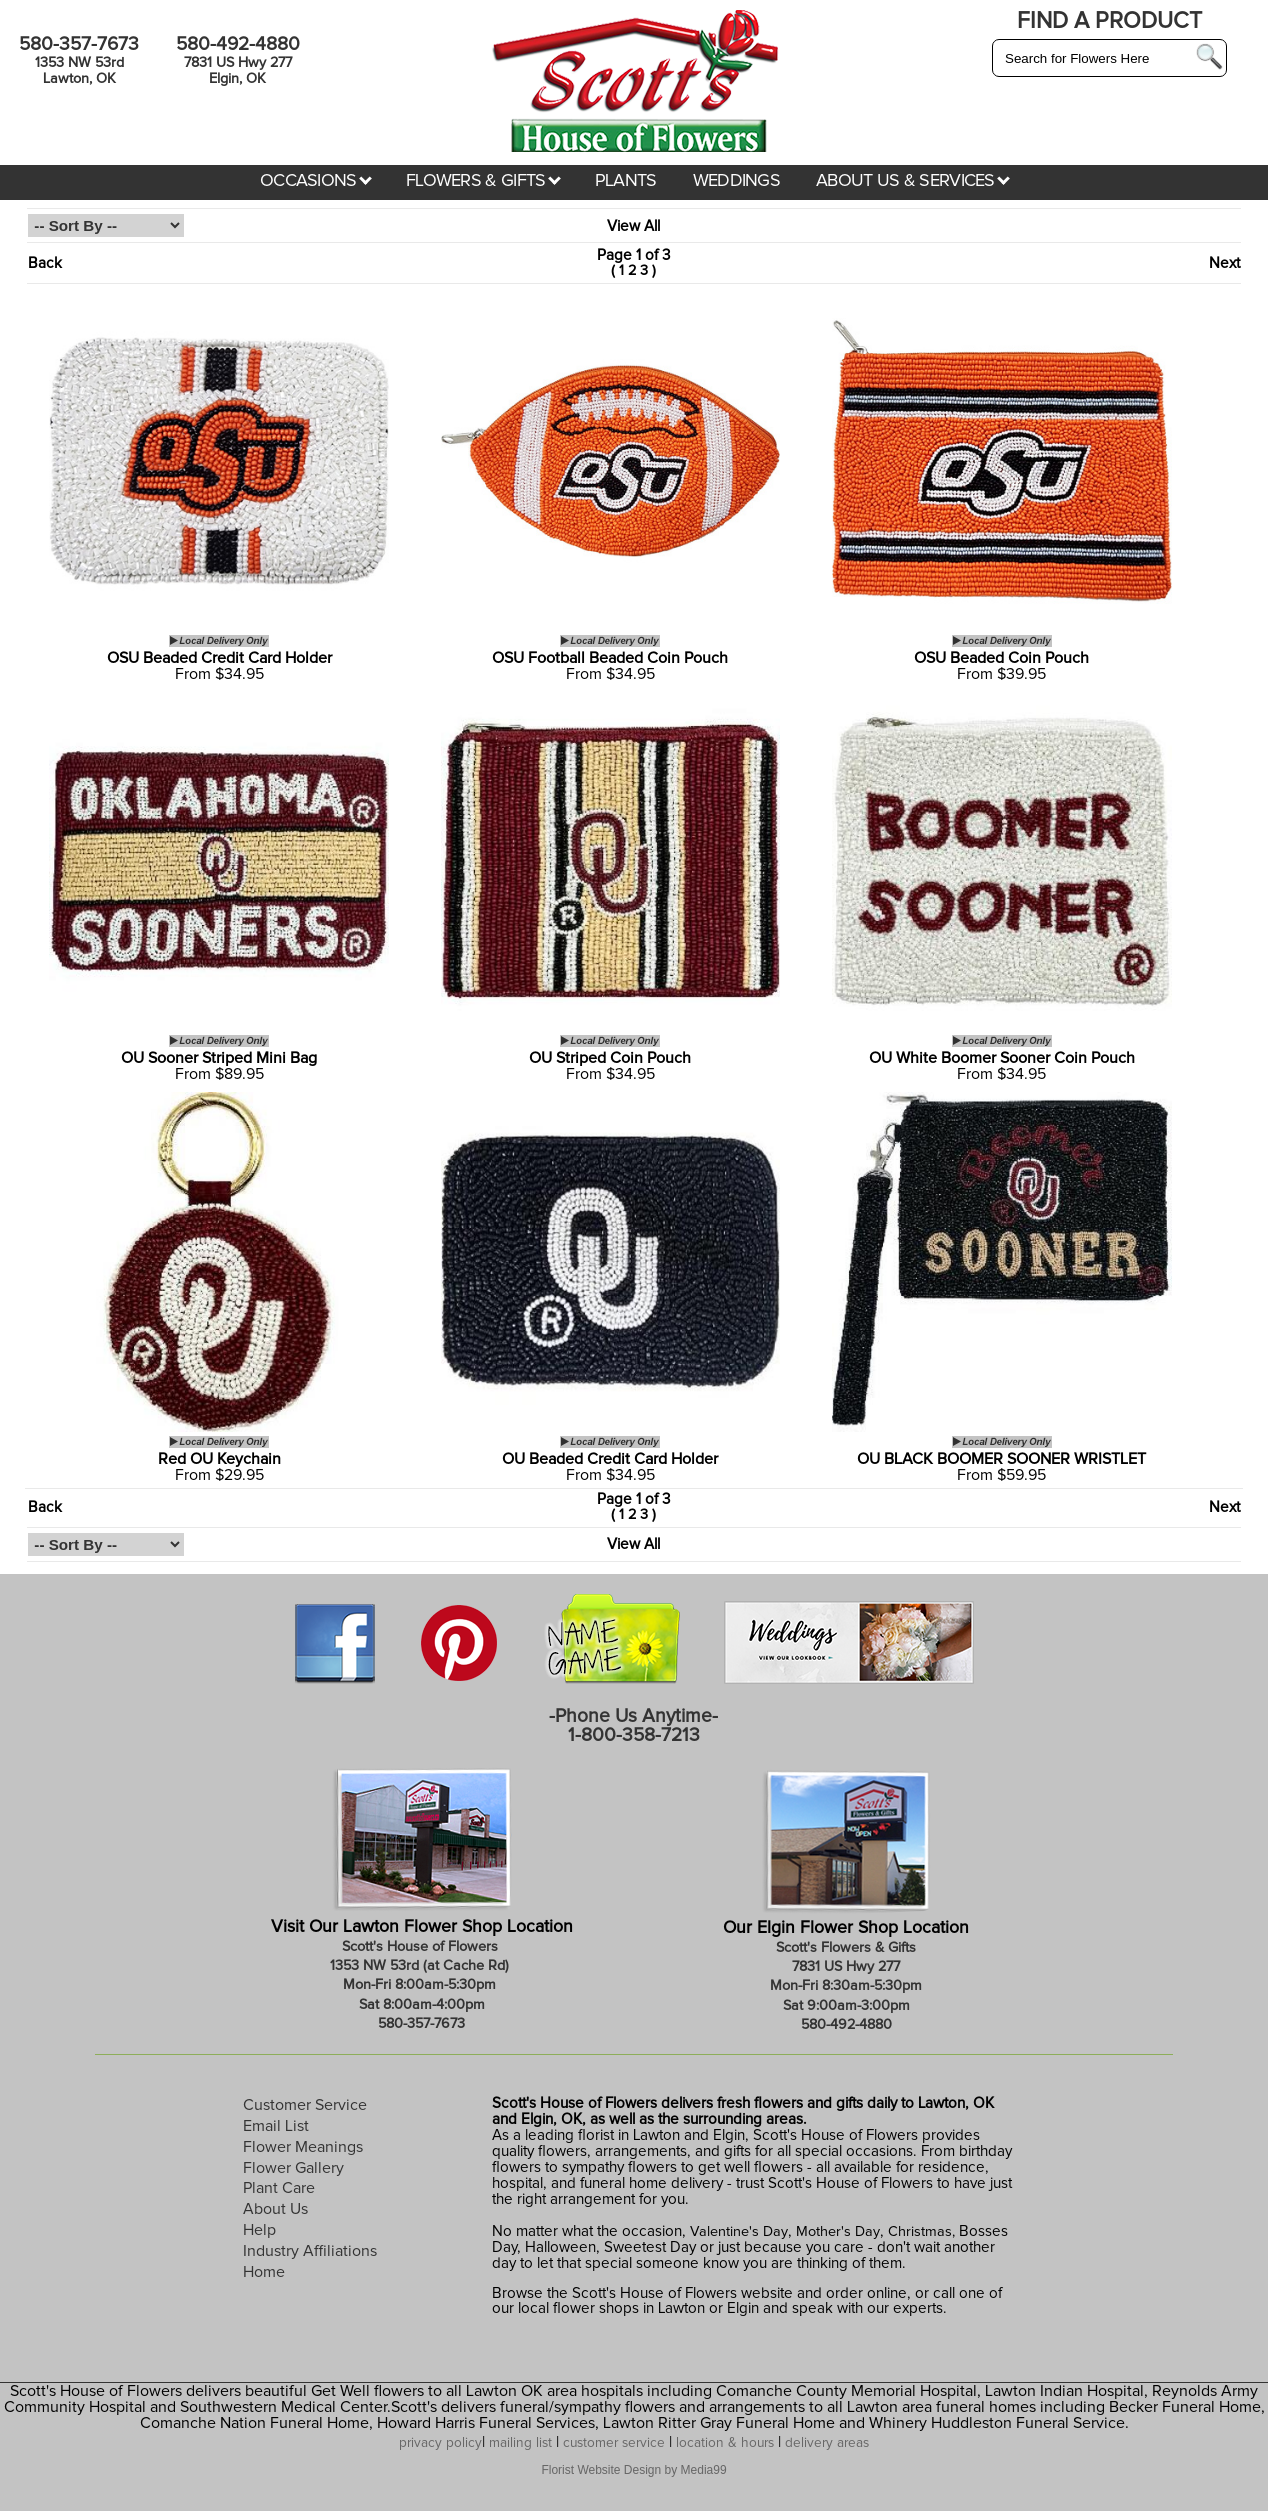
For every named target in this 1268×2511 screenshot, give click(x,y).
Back (45, 263)
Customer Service (305, 2105)
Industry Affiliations (310, 2251)
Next (1224, 263)
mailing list (520, 2443)
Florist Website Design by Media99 (633, 2470)
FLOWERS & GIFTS (483, 181)
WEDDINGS (736, 181)
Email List (276, 2126)
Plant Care (279, 2188)
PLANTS (626, 181)
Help (259, 2230)
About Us (275, 2209)
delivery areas (827, 2443)
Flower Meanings (303, 2147)
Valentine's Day (737, 2232)
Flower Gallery (293, 2168)
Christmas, (921, 2232)
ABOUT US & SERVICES (913, 181)
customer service (614, 2443)
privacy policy (440, 2443)
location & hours (725, 2443)
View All (633, 226)
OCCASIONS (316, 181)
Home (264, 2272)
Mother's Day (838, 2232)
